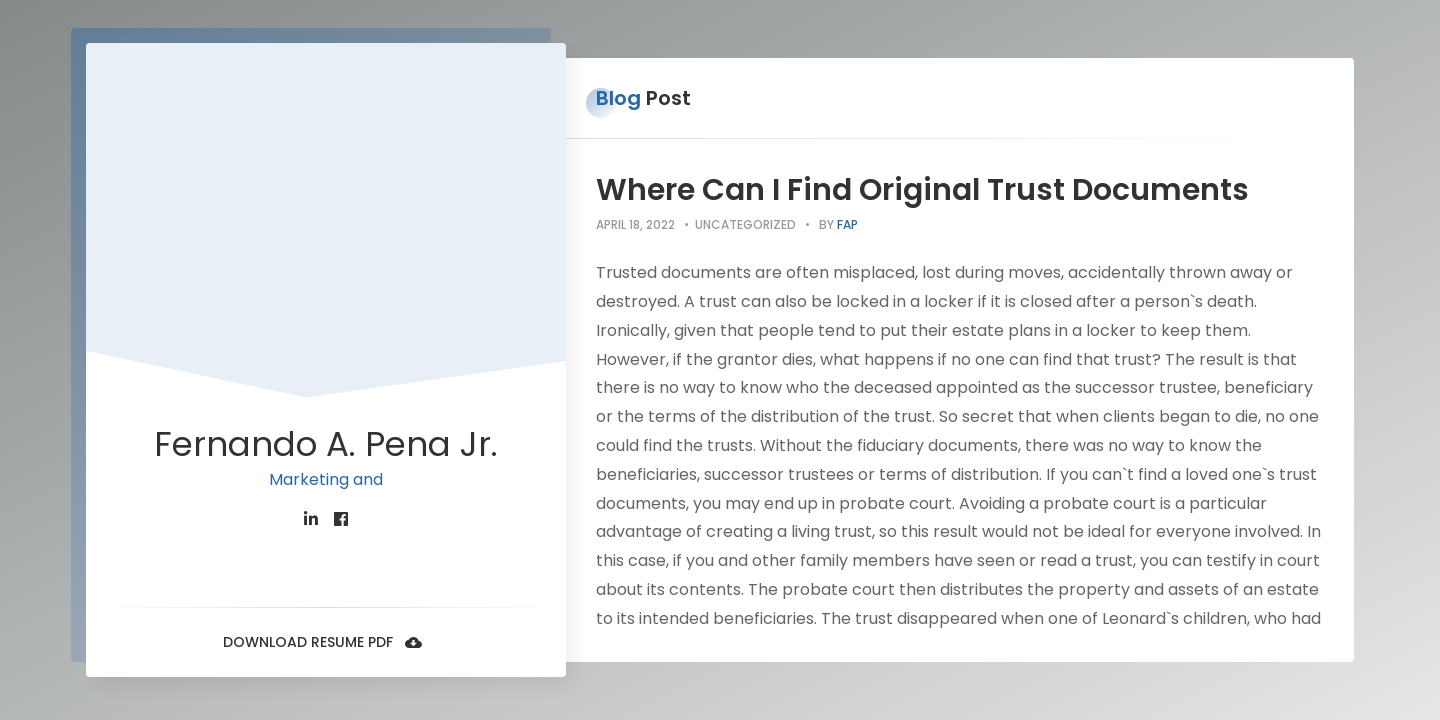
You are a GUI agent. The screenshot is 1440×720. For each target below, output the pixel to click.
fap (847, 224)
